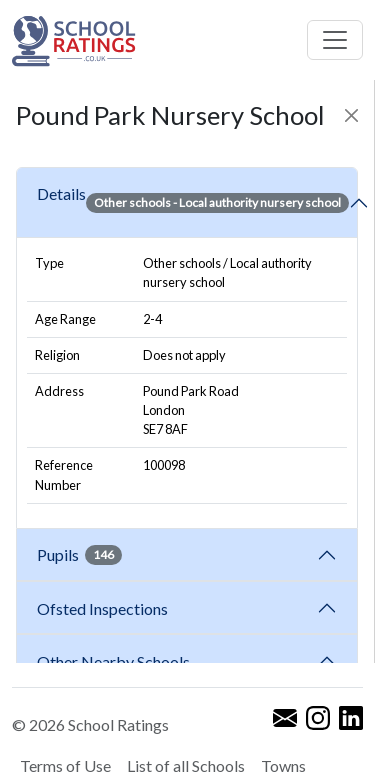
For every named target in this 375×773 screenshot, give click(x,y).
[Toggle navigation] (335, 40)
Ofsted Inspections (105, 608)
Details (193, 203)
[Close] (351, 115)
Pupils (79, 555)
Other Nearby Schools (116, 661)
